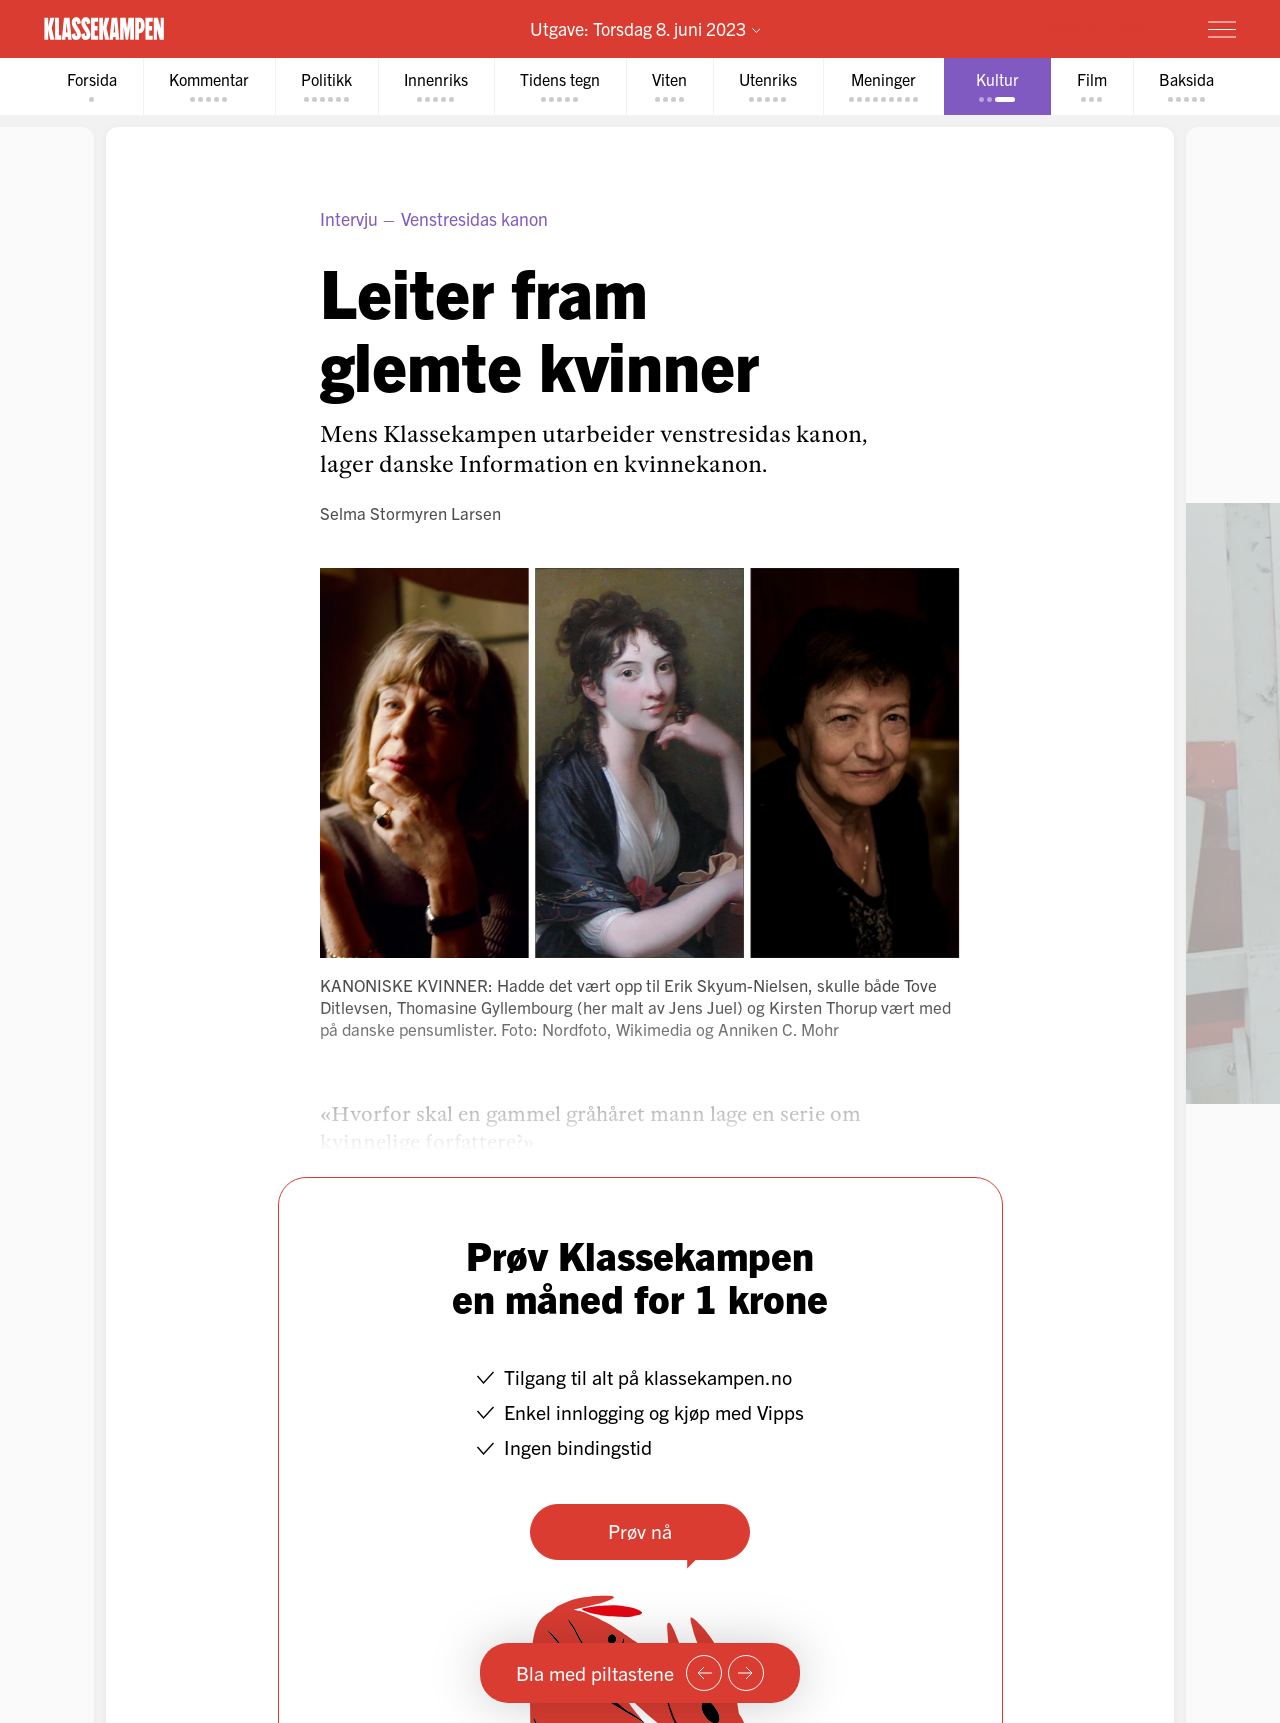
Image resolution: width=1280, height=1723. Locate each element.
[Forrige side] (704, 1673)
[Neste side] (746, 1673)
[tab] (92, 86)
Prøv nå (640, 1530)
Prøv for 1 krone (1103, 28)
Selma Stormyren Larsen (410, 512)
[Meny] (1222, 29)
